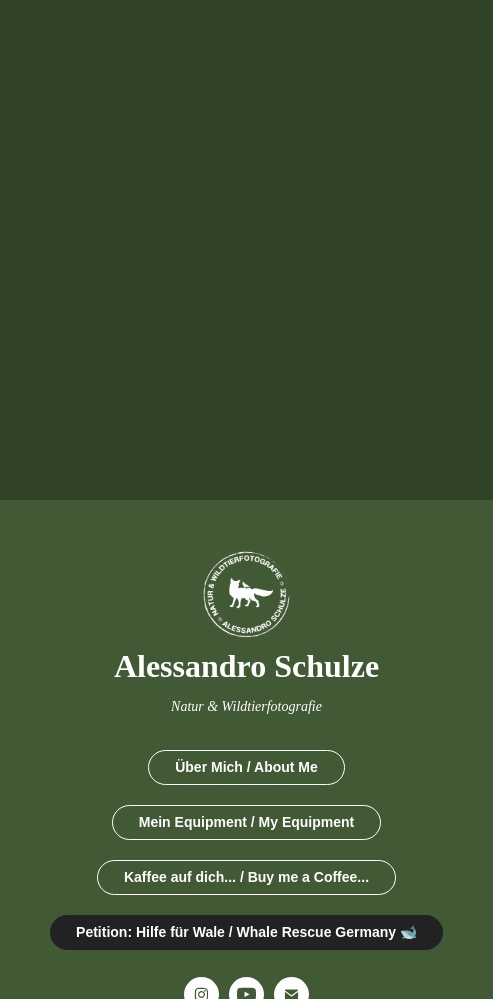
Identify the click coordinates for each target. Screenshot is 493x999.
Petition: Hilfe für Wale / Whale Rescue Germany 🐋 (246, 932)
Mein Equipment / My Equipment (246, 822)
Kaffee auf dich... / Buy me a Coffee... (246, 877)
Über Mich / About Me (246, 767)
